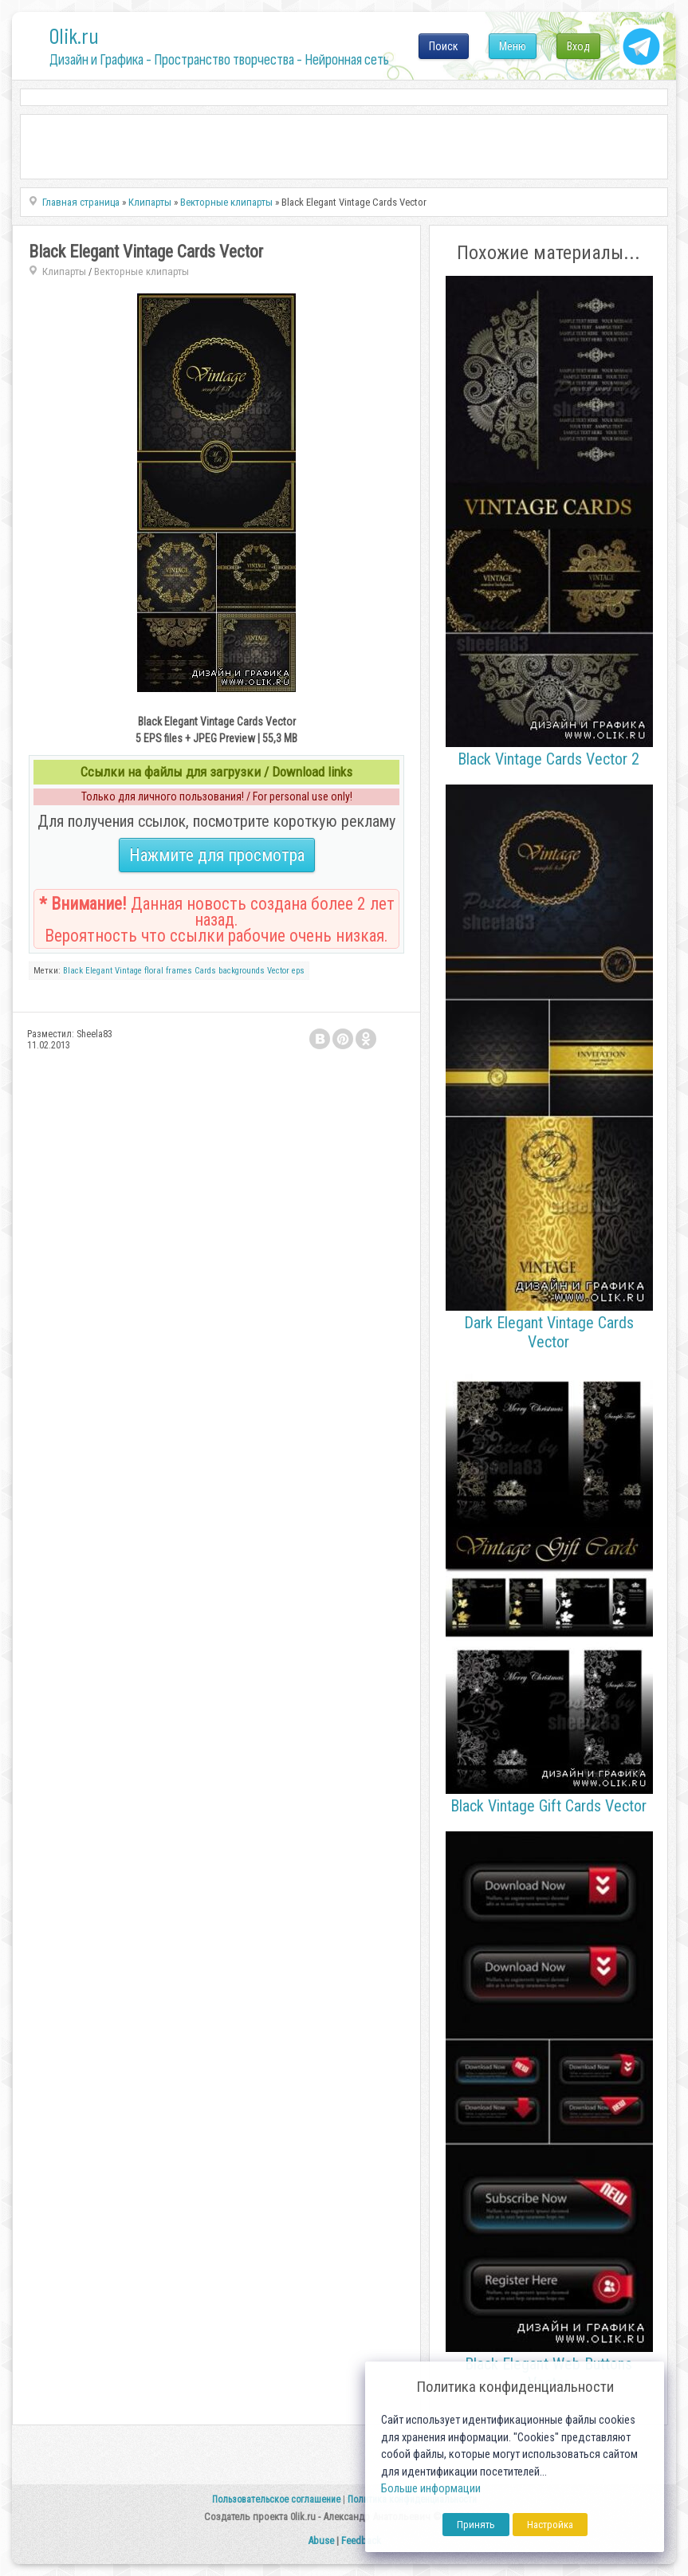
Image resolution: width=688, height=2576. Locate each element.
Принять (476, 2525)
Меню (512, 46)
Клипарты (64, 271)
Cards (205, 971)
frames (179, 971)
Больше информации (431, 2488)
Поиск (443, 46)
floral (153, 971)
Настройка (550, 2525)
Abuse (321, 2541)
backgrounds (241, 971)
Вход (578, 46)
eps (298, 971)
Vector (278, 971)
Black (73, 971)
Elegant (98, 971)
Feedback (361, 2541)
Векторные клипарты (141, 271)
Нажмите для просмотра (217, 855)
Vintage (128, 971)
